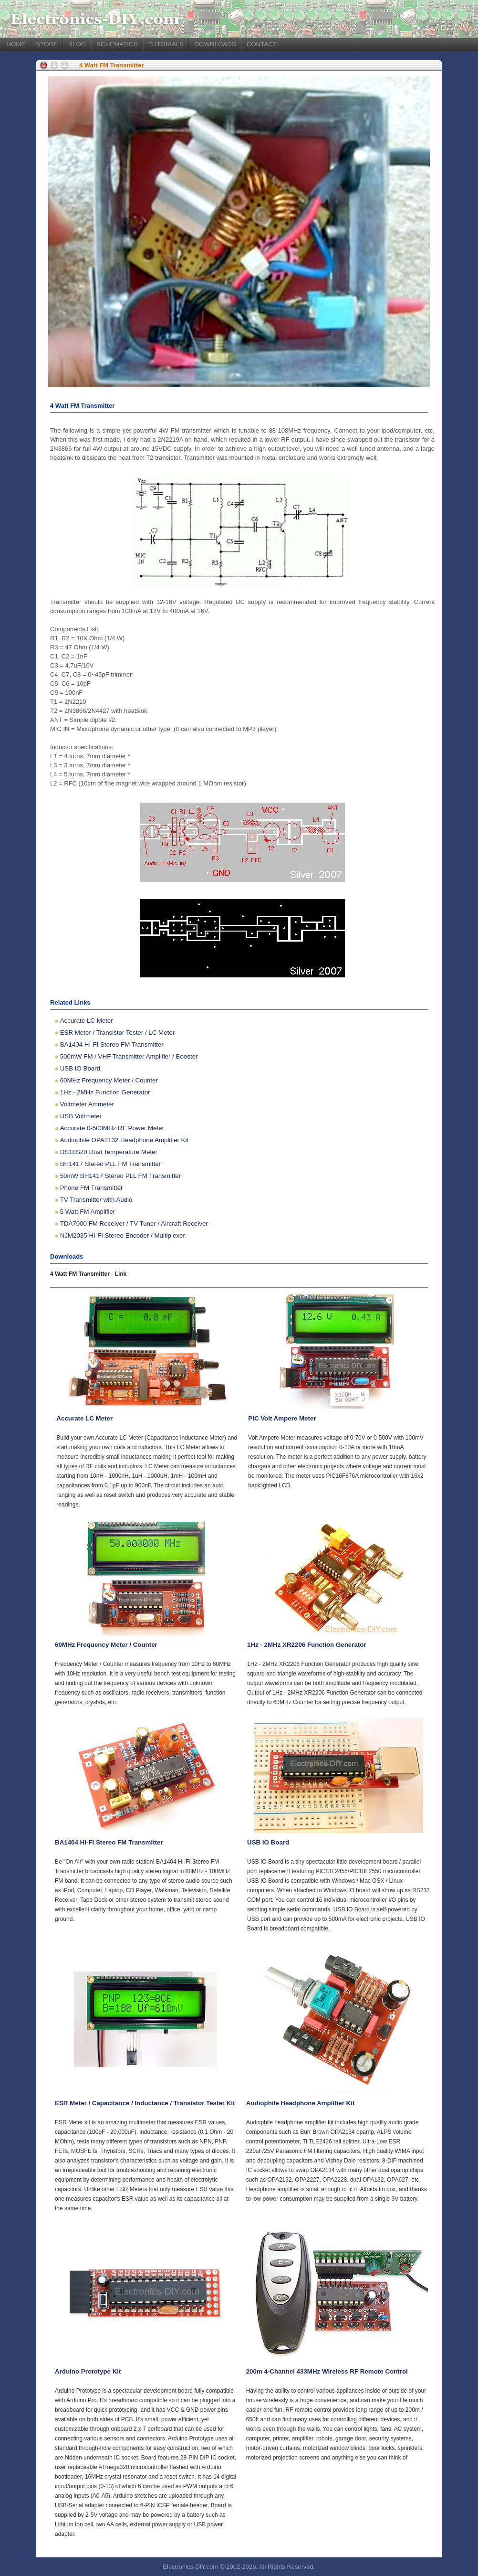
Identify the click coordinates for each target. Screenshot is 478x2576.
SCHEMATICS (116, 44)
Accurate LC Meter (86, 1020)
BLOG (77, 44)
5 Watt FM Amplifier (87, 1211)
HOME (15, 44)
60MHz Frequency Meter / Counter (109, 1080)
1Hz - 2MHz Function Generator (105, 1092)
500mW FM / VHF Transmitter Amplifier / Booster (129, 1056)
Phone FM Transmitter (91, 1187)
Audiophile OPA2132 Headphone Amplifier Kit (124, 1140)
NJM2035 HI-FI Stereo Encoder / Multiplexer (122, 1235)
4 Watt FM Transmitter (111, 65)
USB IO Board (80, 1068)
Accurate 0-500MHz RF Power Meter (112, 1128)
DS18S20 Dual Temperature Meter (108, 1151)
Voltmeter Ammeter (87, 1104)
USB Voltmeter (81, 1116)
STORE (47, 44)
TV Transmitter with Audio (96, 1199)
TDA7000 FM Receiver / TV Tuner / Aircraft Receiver (134, 1223)
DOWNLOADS (215, 44)
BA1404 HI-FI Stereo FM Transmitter (112, 1044)
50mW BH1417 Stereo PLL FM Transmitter (120, 1175)
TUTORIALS (166, 44)
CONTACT (262, 44)
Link (121, 1274)
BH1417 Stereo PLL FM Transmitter (110, 1163)
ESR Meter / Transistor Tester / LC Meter (117, 1032)
